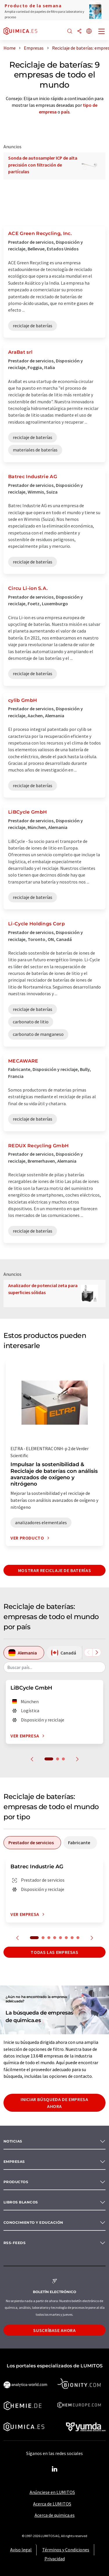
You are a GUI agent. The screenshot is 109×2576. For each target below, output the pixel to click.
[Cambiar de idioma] (89, 31)
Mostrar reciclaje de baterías (54, 1570)
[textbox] (54, 1667)
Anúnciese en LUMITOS (52, 2492)
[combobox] (54, 1667)
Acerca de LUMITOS (52, 2504)
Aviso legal (21, 2549)
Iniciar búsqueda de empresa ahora (54, 2102)
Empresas (14, 2161)
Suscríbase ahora (54, 2330)
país (65, 112)
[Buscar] (70, 31)
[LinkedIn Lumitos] (55, 2469)
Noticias (12, 2141)
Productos (15, 2182)
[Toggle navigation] (102, 32)
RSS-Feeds (14, 2243)
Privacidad (54, 2558)
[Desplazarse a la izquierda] (88, 1652)
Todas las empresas (54, 1952)
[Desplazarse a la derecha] (96, 1652)
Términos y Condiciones (65, 2549)
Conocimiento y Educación (33, 2222)
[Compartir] (79, 31)
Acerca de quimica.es (55, 2515)
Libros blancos (20, 2202)
